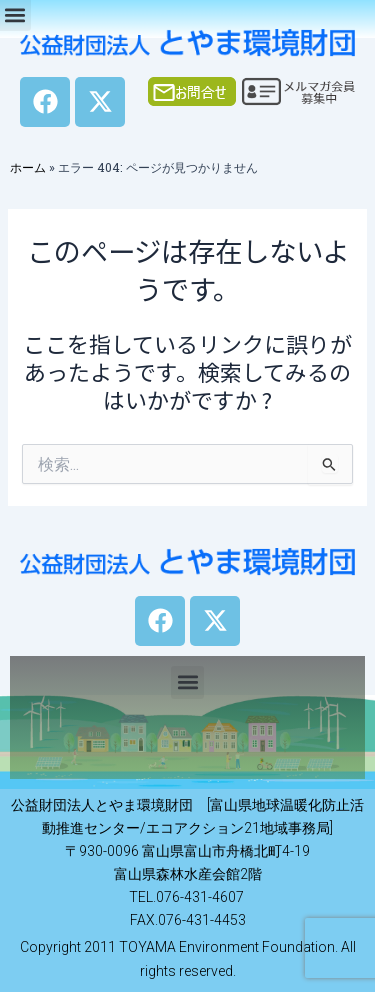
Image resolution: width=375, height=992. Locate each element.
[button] (187, 682)
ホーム (28, 167)
